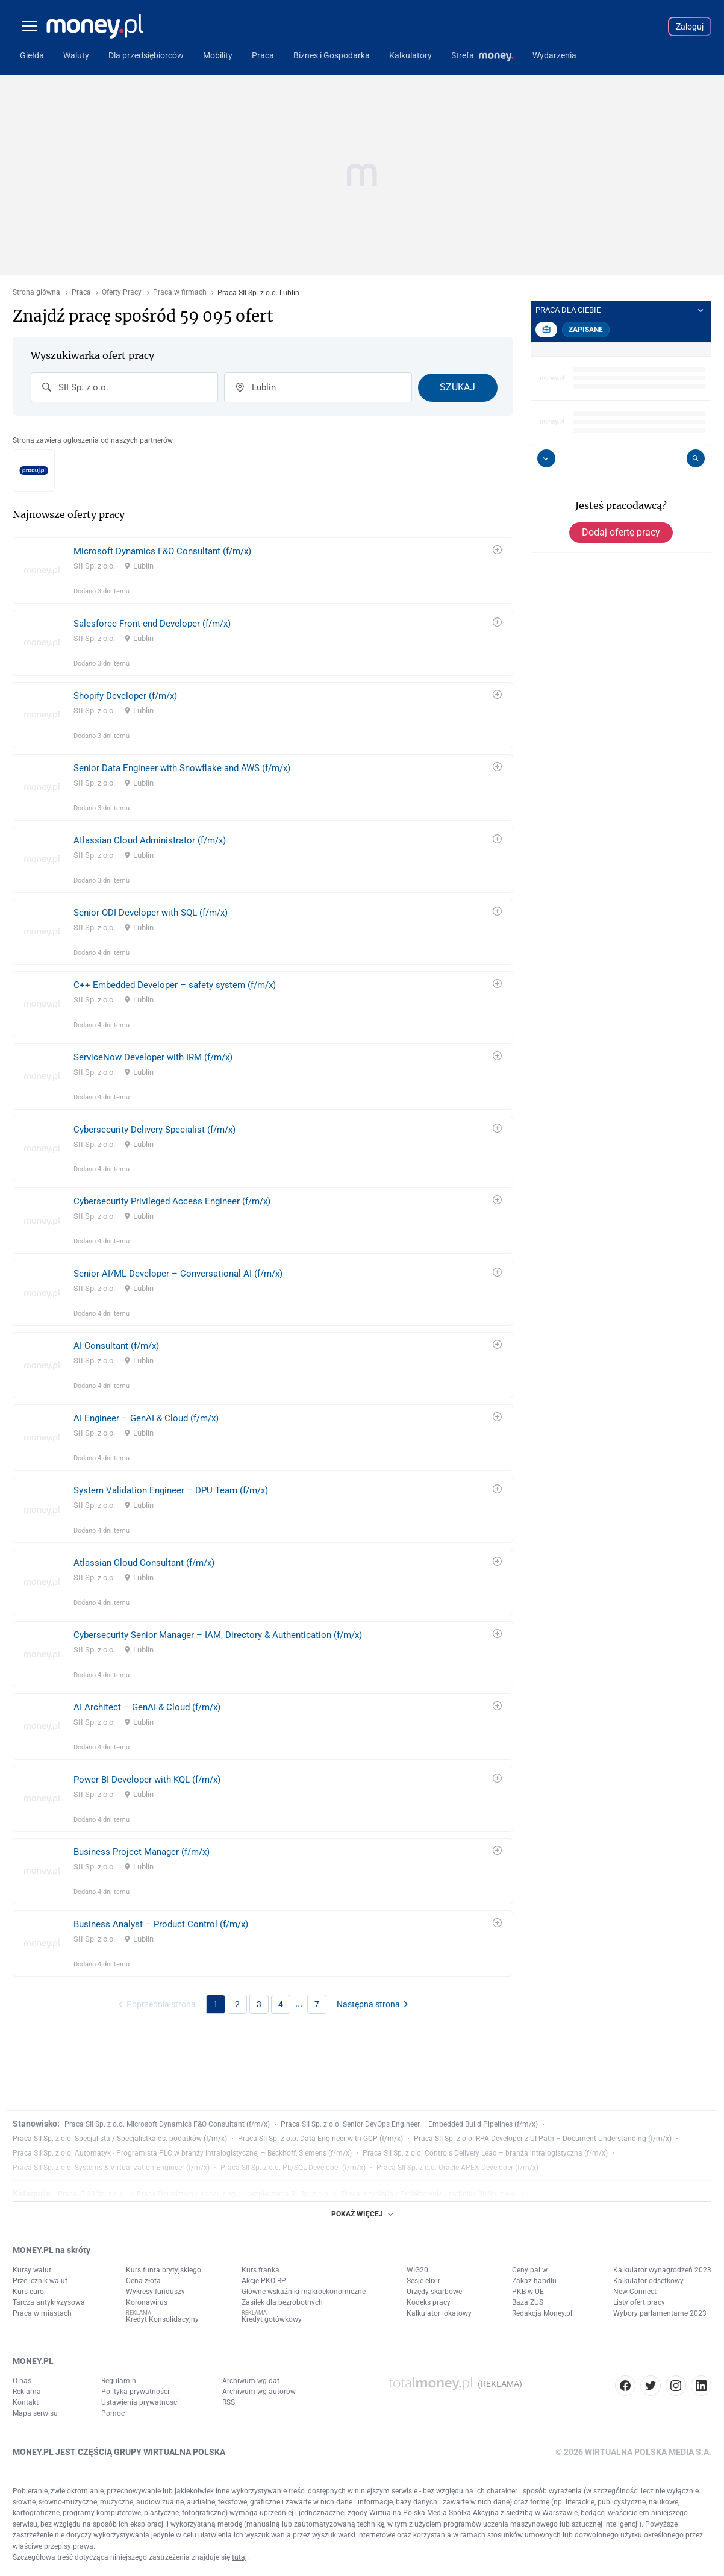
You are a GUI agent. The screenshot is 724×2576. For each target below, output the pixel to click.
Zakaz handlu (534, 2281)
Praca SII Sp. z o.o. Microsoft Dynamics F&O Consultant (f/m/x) (167, 2124)
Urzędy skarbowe (434, 2291)
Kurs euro (28, 2291)
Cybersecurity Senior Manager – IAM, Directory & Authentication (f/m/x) (217, 1635)
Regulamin (118, 2381)
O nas (22, 2381)
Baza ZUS (527, 2302)
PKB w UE (528, 2291)
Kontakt (26, 2402)
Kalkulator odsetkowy (648, 2281)
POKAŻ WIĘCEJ (362, 2214)
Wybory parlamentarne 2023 (660, 2313)
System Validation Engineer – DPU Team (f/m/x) (170, 1490)
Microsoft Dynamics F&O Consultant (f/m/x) (162, 551)
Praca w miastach (42, 2313)
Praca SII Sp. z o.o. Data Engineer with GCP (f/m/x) (320, 2138)
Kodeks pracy (429, 2302)
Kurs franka (260, 2270)
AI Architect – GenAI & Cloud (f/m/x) (146, 1707)
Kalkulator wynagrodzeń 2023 (662, 2270)
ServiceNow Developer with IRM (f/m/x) (152, 1057)
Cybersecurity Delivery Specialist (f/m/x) (154, 1129)
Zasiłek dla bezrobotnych (282, 2302)
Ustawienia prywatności (140, 2402)
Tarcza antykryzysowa (49, 2302)
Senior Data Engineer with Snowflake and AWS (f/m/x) (181, 768)
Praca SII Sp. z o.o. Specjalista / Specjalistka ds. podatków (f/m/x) (120, 2138)
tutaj (239, 2557)
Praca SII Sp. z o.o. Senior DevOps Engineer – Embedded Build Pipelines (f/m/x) (409, 2124)
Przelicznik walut (40, 2281)
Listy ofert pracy (639, 2302)
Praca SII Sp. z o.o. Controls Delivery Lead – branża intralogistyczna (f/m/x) (485, 2153)
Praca (81, 292)
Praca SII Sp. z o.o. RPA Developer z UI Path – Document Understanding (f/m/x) (543, 2138)
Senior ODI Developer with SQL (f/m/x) (150, 912)
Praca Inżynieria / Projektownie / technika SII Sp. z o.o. (429, 2194)
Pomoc (113, 2413)
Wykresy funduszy (155, 2291)
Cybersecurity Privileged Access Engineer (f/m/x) (171, 1201)
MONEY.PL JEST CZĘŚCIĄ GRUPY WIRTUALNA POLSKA (119, 2452)
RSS (228, 2402)
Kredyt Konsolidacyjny (162, 2319)
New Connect (635, 2291)
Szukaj (457, 387)
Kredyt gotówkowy (272, 2319)
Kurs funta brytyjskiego (163, 2270)
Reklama (27, 2391)
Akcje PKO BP (264, 2281)
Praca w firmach (180, 292)
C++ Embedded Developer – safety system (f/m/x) (174, 985)
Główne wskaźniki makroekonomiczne (304, 2291)
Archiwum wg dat (250, 2381)
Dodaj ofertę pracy (621, 532)
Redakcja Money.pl (542, 2313)
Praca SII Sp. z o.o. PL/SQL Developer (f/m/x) (293, 2167)
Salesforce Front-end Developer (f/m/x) (152, 623)
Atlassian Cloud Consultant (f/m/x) (143, 1562)
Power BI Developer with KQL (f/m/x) (146, 1779)
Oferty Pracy (122, 292)
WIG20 (417, 2270)
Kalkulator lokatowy (439, 2313)
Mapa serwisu (35, 2413)
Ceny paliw (530, 2270)
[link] (263, 570)
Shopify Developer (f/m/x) (125, 695)
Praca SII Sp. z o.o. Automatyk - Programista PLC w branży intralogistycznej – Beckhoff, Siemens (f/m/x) (182, 2153)
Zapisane (586, 329)
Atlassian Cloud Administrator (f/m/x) (149, 840)
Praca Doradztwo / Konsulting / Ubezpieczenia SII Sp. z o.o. (233, 2194)
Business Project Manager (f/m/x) (141, 1851)
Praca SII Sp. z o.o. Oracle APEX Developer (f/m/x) (457, 2167)
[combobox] (124, 387)
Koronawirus (146, 2302)
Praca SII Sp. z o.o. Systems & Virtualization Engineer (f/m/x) (111, 2167)
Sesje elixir (423, 2281)
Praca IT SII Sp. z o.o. (92, 2194)
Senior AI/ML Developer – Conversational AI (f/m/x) (177, 1273)
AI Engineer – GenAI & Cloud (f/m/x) (146, 1418)
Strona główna (36, 292)
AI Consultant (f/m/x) (116, 1345)
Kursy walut (32, 2270)
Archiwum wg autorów (259, 2391)
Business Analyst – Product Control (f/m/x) (160, 1924)
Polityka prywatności (135, 2391)
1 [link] (215, 2004)
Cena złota (143, 2281)
